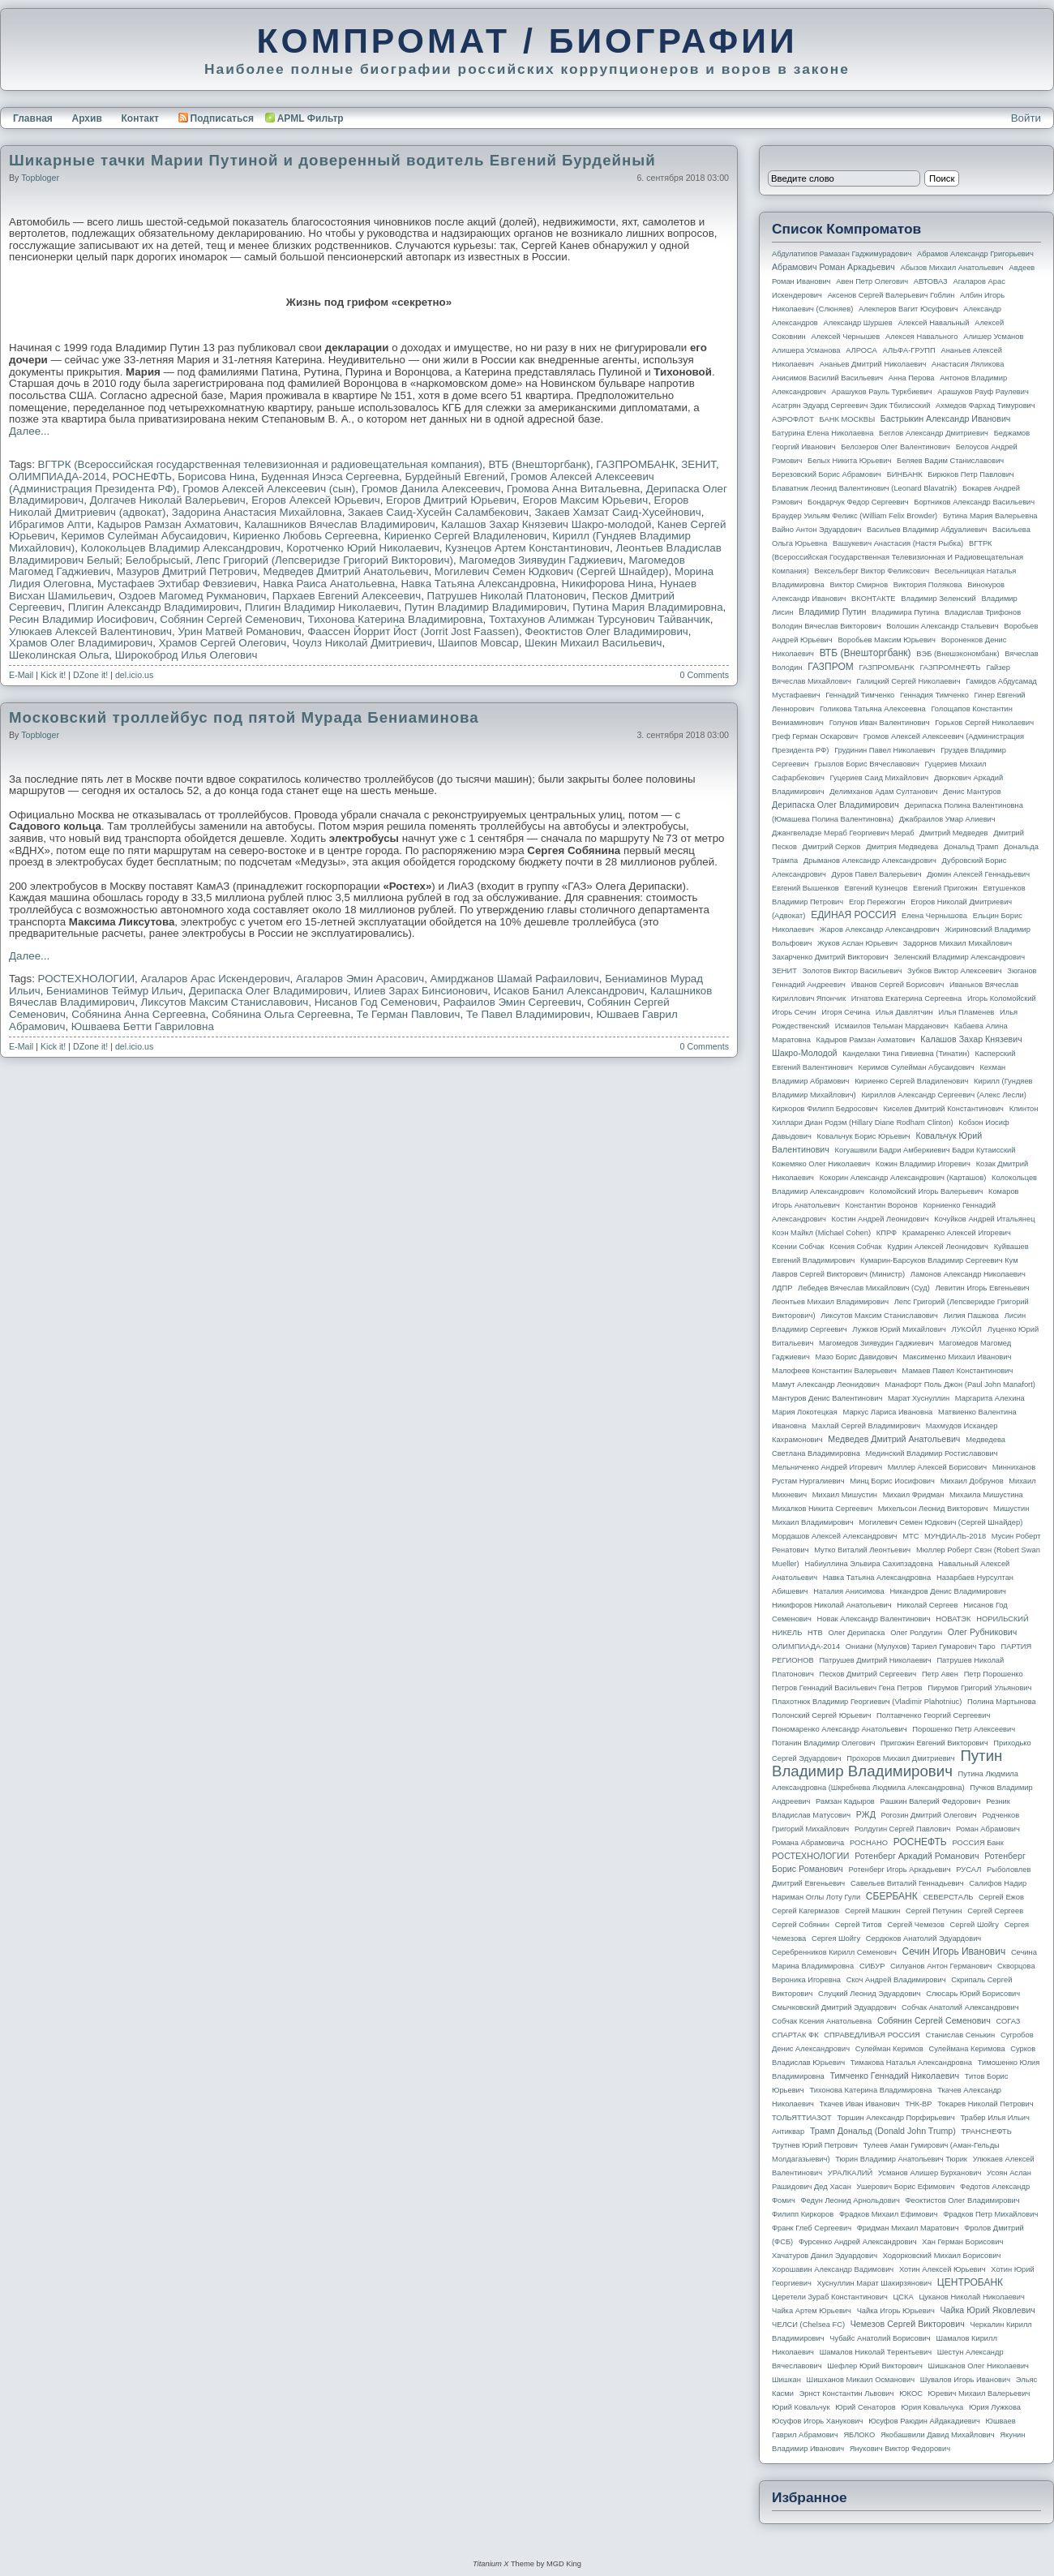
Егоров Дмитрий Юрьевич (451, 500)
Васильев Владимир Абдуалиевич (927, 530)
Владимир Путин (832, 611)
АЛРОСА (861, 350)
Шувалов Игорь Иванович (965, 2380)
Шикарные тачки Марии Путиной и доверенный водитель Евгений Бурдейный (332, 160)
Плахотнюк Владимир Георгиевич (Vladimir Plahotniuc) (867, 1702)
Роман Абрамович (988, 1829)
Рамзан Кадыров (845, 1801)
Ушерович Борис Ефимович (906, 2187)
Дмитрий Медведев (953, 833)
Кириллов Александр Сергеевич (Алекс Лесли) (943, 1095)
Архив (87, 118)
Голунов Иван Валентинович (879, 723)
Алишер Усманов (993, 337)
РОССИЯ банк (977, 1843)
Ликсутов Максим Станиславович (225, 1002)
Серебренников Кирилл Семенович (834, 1952)
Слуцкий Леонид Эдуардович (869, 1994)
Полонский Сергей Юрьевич (821, 1715)
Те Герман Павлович (409, 1014)
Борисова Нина (216, 476)
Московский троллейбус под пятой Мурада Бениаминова (244, 717)
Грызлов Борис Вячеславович (866, 764)
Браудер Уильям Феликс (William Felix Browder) (854, 516)
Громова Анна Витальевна (573, 489)
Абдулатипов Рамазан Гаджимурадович (841, 254)
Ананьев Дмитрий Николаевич (873, 364)
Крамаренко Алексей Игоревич (956, 1233)
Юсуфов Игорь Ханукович (817, 2421)
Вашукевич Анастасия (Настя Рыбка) (898, 543)
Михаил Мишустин (844, 1495)
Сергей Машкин (872, 1911)
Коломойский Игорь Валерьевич (926, 1191)
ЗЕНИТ (698, 464)
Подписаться (216, 118)
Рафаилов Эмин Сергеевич (512, 1002)
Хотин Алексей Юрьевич (942, 2269)
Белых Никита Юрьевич (849, 461)
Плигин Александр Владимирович (153, 607)
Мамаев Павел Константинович (957, 1371)
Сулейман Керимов (889, 2049)
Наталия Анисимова (848, 1591)
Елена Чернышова (934, 916)
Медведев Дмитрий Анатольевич (345, 571)
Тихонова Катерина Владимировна (395, 619)
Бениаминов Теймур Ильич (114, 991)
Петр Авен (940, 1674)
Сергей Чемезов (915, 1925)
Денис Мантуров (972, 792)
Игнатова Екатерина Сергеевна (906, 998)
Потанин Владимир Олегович (823, 1743)
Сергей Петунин (934, 1911)
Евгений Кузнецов (876, 888)
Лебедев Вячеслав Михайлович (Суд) (864, 1288)
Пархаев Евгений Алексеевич (346, 596)
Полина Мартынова (1001, 1702)
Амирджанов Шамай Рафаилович (515, 978)
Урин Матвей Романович (239, 631)
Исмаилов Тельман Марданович (892, 1026)
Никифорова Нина (607, 583)
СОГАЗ (1008, 2021)
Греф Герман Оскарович (815, 736)
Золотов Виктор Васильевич (852, 971)
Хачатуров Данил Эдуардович (824, 2256)
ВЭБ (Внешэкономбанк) (957, 654)
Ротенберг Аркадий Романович (917, 1856)
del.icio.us (134, 675)
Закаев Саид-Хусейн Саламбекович (438, 512)
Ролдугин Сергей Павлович (902, 1829)
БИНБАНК (905, 474)
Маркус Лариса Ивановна (888, 1412)
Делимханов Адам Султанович (883, 792)
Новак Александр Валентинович (874, 1619)
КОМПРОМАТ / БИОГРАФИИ (526, 40)
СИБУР (872, 1966)
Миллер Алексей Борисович (937, 1467)
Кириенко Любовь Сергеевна (305, 536)
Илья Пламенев (966, 1012)
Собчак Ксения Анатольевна (822, 2021)
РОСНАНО (869, 1843)
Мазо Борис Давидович (857, 1357)
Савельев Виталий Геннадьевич (907, 1883)
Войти (1026, 118)
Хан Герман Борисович (962, 2242)
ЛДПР (782, 1288)
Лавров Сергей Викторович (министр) (838, 1274)
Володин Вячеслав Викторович (826, 626)
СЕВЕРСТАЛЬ (948, 1897)
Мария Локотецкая (805, 1412)
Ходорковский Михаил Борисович (942, 2256)
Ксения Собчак (855, 1247)
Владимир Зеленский (938, 599)
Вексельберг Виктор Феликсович (872, 571)
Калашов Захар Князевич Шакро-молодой (546, 524)
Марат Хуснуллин (918, 1398)
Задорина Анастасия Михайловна (257, 512)
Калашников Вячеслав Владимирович (339, 524)
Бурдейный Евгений (454, 476)
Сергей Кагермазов (805, 1911)
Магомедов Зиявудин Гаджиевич (541, 560)
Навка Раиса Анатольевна (329, 583)
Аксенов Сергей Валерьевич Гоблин (891, 295)
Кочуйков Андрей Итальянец (984, 1219)
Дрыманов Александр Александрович (869, 861)
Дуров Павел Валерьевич (877, 874)
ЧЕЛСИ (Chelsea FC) (808, 2325)
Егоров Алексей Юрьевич (315, 500)
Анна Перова (912, 378)
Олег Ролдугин (916, 1633)
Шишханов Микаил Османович (861, 2380)
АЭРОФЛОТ (793, 419)
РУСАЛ (968, 1869)
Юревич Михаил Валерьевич (979, 2393)
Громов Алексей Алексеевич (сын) (268, 489)
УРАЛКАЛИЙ (850, 2173)
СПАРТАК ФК (795, 2035)
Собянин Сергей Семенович (231, 619)
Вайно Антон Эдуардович (816, 530)
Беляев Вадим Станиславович (950, 461)
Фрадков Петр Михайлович (990, 2214)
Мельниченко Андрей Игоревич (827, 1467)
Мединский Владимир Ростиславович (932, 1453)
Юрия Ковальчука (932, 2407)
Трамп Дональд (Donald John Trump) (883, 2131)
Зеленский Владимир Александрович (959, 957)
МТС (910, 1536)
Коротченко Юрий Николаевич (362, 548)
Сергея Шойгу (836, 1938)
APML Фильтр (310, 118)
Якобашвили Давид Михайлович (937, 2435)
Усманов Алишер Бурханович (929, 2173)
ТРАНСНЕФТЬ (987, 2131)
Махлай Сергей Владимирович (866, 1426)
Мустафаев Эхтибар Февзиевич (177, 583)
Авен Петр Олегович (872, 281)
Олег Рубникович (983, 1632)
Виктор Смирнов (859, 585)
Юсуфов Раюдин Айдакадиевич (924, 2421)
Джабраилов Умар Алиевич (947, 819)
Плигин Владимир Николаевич (321, 607)
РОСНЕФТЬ (142, 476)
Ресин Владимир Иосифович (81, 619)
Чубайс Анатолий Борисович (879, 2338)
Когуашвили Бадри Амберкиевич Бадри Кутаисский (925, 1150)
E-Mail (21, 675)
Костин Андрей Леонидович (880, 1219)
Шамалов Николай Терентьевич (876, 2352)
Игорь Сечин (794, 1012)
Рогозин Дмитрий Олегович (929, 1815)
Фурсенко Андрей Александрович (858, 2242)
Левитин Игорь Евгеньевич (982, 1288)
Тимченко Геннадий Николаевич (894, 2075)
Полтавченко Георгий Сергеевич (933, 1715)
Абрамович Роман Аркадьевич (833, 267)
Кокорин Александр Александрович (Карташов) (903, 1178)
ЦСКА (903, 2297)
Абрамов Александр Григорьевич (975, 254)
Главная (33, 118)
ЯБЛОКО (859, 2435)
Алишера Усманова (806, 350)
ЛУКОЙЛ (967, 1329)
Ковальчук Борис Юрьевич (863, 1136)
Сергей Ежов (1001, 1897)
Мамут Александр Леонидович (826, 1384)
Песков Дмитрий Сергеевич (868, 1674)
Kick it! (53, 675)
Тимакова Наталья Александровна (911, 2063)
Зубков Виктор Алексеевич (954, 971)
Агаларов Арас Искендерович (214, 978)
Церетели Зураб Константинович (830, 2297)
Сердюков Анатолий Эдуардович (923, 1938)
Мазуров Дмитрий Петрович (187, 571)
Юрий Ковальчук (801, 2407)
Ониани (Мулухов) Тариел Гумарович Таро (921, 1646)
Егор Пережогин (877, 902)
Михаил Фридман (914, 1495)
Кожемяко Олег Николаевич (821, 1164)
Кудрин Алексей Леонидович (937, 1247)
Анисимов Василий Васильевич (827, 378)
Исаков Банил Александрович (569, 991)
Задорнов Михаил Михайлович (957, 943)
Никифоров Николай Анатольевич (832, 1605)
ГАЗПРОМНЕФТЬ (949, 667)
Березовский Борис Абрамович (826, 474)
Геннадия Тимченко (934, 695)
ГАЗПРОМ (831, 666)
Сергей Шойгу (974, 1925)
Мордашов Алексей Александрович (834, 1536)
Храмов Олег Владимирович (80, 643)
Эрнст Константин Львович (846, 2393)
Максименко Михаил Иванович (956, 1357)
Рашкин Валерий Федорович (930, 1801)
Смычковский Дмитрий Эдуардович (834, 2007)
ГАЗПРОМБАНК (635, 464)
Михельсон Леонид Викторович (933, 1509)
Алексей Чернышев (845, 337)
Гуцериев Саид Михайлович (879, 778)
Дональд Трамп (971, 847)
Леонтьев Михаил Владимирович (830, 1302)
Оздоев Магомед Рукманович (192, 596)
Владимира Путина (905, 612)
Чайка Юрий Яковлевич (987, 2310)
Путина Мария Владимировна (647, 607)
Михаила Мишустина (986, 1495)
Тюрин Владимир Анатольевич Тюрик (901, 2159)
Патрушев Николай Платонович (506, 596)
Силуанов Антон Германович (941, 1966)
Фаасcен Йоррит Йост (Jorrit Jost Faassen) (413, 631)
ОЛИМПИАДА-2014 (57, 476)
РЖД (866, 1814)
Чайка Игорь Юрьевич (896, 2311)
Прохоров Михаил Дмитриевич (900, 1758)
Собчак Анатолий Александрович (960, 2007)
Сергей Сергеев (995, 1911)
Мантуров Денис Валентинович (827, 1398)
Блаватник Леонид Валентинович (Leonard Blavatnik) (864, 488)
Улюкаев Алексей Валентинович (90, 631)
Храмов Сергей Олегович (223, 643)
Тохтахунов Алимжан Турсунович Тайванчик (599, 619)
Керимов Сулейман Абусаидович (144, 536)
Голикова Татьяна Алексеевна (873, 709)
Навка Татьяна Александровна (478, 583)
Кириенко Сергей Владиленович (465, 536)
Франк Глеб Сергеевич (811, 2228)
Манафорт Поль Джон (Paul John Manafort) (960, 1384)
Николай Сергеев (927, 1605)
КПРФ (886, 1233)
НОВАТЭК (953, 1619)
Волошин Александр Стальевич (942, 626)
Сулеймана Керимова (966, 2049)
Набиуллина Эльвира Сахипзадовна (868, 1564)
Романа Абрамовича (808, 1843)
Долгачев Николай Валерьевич (168, 500)
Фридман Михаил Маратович (908, 2228)
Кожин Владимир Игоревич (923, 1164)
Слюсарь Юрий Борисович (973, 1994)
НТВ (815, 1633)
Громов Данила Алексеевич (431, 489)
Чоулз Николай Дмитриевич (362, 643)
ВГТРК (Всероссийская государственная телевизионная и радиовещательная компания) (260, 464)
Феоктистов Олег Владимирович (606, 631)
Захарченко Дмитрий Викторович (830, 957)
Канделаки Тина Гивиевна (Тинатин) (906, 1054)
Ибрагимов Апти (50, 524)
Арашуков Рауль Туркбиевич (882, 392)
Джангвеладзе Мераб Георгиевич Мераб (843, 833)
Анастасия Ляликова (968, 364)
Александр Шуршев (858, 323)
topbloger (40, 177)
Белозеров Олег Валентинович (895, 447)
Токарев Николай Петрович (985, 2104)
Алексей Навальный (933, 323)
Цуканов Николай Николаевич (971, 2297)
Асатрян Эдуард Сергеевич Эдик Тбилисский (851, 405)
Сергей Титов (858, 1925)
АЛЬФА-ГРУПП (908, 350)
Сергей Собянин (800, 1925)
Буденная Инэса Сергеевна (330, 476)
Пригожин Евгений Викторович (934, 1743)
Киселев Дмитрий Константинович (943, 1109)
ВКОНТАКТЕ (873, 599)
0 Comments (704, 675)
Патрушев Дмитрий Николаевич (875, 1660)
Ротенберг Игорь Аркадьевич (900, 1869)
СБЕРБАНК (892, 1896)
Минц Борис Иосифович (892, 1481)
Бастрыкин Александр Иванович (945, 418)
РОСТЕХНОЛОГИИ (86, 978)
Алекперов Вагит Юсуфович (908, 309)
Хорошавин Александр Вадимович (832, 2269)
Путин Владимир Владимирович (486, 607)
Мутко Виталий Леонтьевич (862, 1550)
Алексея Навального (921, 337)
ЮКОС (911, 2393)
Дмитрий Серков (832, 847)
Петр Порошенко (993, 1674)
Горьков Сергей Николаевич (984, 723)
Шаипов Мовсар (478, 643)
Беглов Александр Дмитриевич (933, 433)
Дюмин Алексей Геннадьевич (978, 874)
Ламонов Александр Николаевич (968, 1274)
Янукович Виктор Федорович (900, 2449)
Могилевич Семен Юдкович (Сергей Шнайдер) (552, 571)
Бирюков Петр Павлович (970, 474)
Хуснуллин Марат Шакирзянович (874, 2283)
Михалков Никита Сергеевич (822, 1509)
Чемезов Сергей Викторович (907, 2324)
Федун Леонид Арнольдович (849, 2200)
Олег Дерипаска (856, 1633)
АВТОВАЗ (931, 281)
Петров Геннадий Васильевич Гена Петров (847, 1688)
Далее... (29, 431)
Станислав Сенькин (961, 2035)
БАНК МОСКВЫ (848, 419)
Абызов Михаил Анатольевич (952, 268)
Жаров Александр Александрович (880, 929)
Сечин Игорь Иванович (953, 1951)
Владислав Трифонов (983, 612)
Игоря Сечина (845, 1012)
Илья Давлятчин (904, 1012)
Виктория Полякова (927, 585)
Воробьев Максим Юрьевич (887, 640)
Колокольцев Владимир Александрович (181, 548)
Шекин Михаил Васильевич (593, 643)
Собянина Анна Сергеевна (138, 1014)
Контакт (139, 118)
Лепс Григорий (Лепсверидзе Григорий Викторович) (324, 560)
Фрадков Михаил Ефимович (888, 2214)
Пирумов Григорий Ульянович (979, 1688)
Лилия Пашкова (971, 1316)
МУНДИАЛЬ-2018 (955, 1536)
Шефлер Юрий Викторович (875, 2366)
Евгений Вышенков (805, 888)
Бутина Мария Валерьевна (990, 516)
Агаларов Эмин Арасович (360, 978)
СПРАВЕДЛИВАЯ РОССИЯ (872, 2035)
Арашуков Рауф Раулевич (983, 392)
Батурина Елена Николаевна (822, 433)
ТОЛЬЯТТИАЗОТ (802, 2118)
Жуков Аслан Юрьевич (857, 943)
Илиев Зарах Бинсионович (420, 991)
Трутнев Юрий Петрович (815, 2145)
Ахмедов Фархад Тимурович (985, 405)
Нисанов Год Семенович (376, 1002)
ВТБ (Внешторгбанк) (538, 464)
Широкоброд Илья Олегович (186, 655)
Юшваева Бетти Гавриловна (142, 1026)
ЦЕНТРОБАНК (970, 2282)
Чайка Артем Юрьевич (811, 2311)
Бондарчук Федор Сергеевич (858, 502)
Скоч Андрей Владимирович (896, 1980)
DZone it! (90, 675)
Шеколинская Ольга (59, 655)
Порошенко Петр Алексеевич (963, 1729)
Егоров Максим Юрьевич (585, 500)
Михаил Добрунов (972, 1481)
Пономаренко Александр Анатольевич (839, 1729)
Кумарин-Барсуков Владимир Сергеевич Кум (939, 1260)
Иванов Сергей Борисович (898, 985)
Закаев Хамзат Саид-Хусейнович (617, 512)
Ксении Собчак (798, 1247)
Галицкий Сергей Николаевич (908, 681)
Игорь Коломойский (1001, 998)
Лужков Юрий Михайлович (898, 1329)
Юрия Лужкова (995, 2407)
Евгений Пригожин (945, 888)
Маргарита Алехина (990, 1398)
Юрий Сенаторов (865, 2407)
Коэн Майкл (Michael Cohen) (821, 1233)
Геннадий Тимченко (859, 695)
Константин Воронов (881, 1205)
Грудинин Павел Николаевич (884, 750)
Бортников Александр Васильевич (974, 502)
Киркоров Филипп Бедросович (825, 1109)
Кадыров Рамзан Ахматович (167, 524)
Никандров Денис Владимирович (947, 1591)
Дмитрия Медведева (902, 847)
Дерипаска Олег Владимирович (268, 991)
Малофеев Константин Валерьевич (834, 1371)
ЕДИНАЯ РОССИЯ (853, 915)
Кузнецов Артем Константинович (527, 548)
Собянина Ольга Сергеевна (281, 1014)
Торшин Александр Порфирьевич (895, 2118)
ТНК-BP (918, 2104)
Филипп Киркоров (802, 2214)
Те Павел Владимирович (528, 1014)
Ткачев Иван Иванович (860, 2104)
